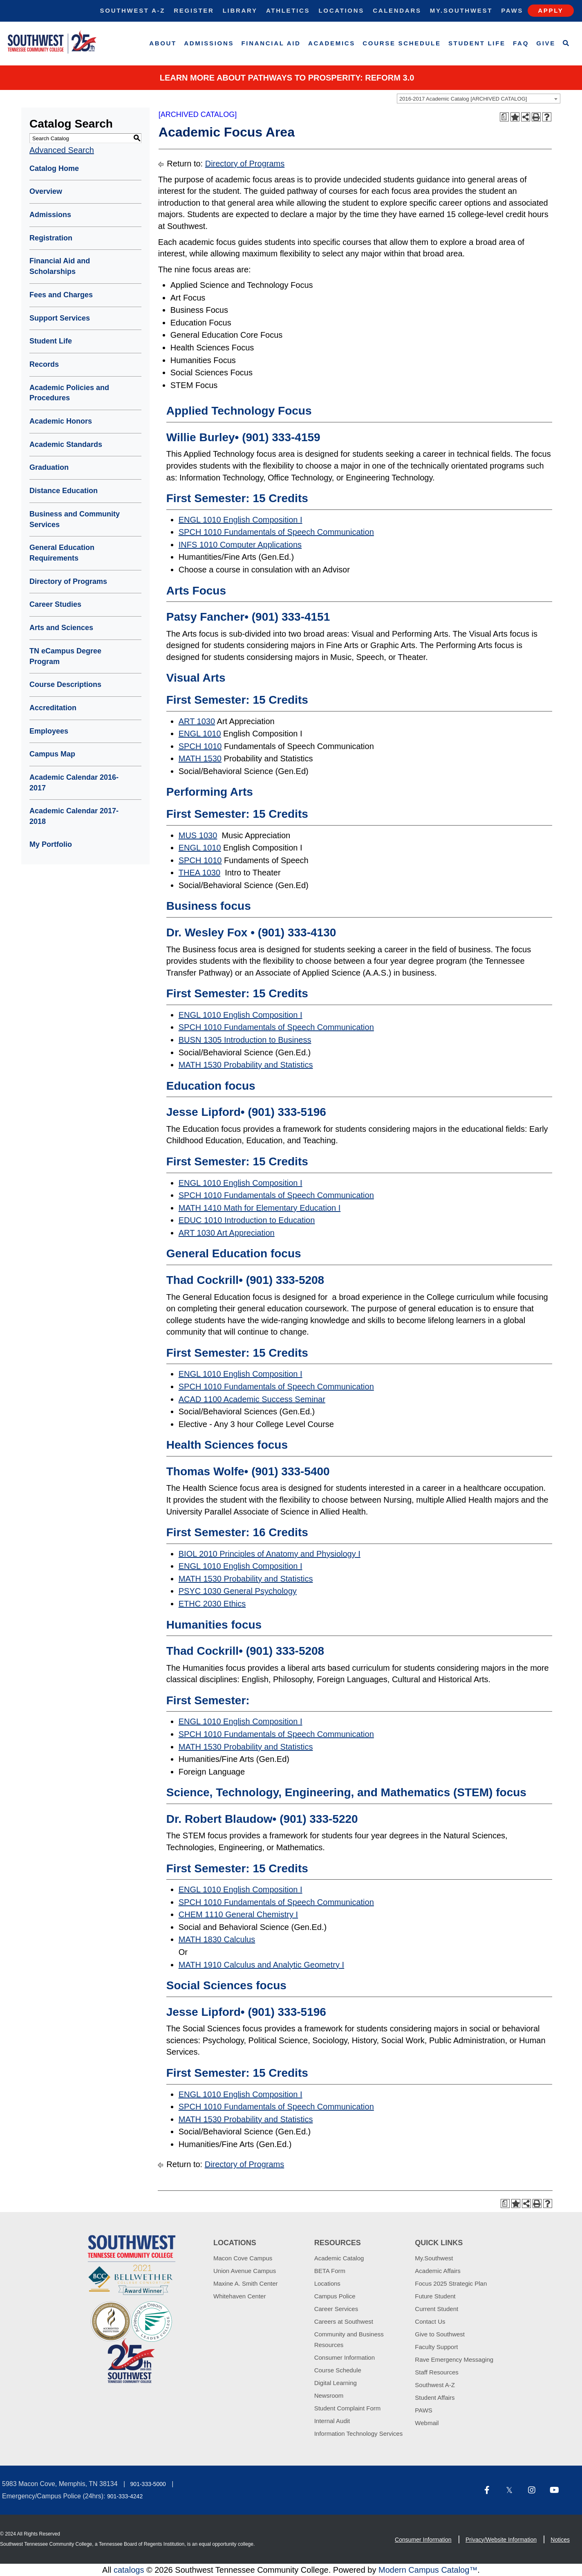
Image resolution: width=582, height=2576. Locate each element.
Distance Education (63, 491)
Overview (45, 191)
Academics (331, 43)
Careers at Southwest (343, 2321)
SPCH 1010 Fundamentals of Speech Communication (276, 531)
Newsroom (329, 2395)
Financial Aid (271, 43)
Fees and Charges (61, 295)
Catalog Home (54, 168)
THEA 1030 (199, 872)
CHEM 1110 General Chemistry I (238, 1914)
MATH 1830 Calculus (217, 1939)
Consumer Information (344, 2357)
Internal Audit (332, 2420)
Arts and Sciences (61, 628)
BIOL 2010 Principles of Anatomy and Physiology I (269, 1553)
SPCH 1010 (200, 746)
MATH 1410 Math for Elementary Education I (259, 1207)
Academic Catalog (339, 2258)
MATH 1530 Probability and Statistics (246, 1064)
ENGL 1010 (200, 733)
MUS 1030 (198, 835)
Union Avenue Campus (244, 2270)
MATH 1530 (200, 758)
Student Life (477, 43)
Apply (550, 10)
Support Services (59, 318)
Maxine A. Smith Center (245, 2283)
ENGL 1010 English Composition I (240, 519)
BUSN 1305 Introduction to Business (245, 1039)
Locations (341, 10)
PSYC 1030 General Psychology (238, 1590)
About (163, 43)
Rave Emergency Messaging (454, 2359)
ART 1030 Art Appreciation (227, 1232)
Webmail (427, 2422)
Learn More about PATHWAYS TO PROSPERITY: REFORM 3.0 (287, 77)
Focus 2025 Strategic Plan (451, 2283)
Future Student (435, 2296)
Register (194, 10)
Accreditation (52, 708)
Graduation (49, 467)
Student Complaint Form (347, 2408)
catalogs (129, 2569)
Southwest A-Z (133, 10)
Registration (50, 238)
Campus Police (335, 2296)
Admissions (209, 43)
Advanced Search (61, 150)
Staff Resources (436, 2372)
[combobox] (478, 98)
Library (240, 10)
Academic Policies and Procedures (69, 393)
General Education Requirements (61, 552)
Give (545, 43)
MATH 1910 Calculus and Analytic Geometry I (261, 1964)
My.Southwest (461, 10)
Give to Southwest (440, 2334)
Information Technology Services (358, 2433)
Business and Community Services (74, 519)
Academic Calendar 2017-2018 (74, 816)
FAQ (521, 43)
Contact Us (430, 2321)
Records (44, 364)
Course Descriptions (65, 684)
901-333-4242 (125, 2496)
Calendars (397, 10)
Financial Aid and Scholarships (59, 266)
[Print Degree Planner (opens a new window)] (504, 116)
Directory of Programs (68, 581)
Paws (512, 10)
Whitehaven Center (239, 2296)
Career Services (336, 2308)
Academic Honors (60, 421)
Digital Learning (335, 2382)
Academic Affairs (437, 2270)
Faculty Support (436, 2346)
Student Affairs (434, 2397)
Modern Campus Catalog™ (427, 2569)
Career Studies (55, 604)
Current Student (436, 2308)
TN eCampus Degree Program (65, 656)
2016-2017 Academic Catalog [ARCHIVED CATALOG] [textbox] (463, 99)
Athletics (288, 10)
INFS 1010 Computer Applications (240, 544)
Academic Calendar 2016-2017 (74, 782)
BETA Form (329, 2270)
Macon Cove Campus (242, 2258)
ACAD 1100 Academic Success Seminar (252, 1399)
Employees (48, 731)
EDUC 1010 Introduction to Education (247, 1220)
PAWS (423, 2410)
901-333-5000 (148, 2484)
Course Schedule (402, 43)
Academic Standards (65, 444)
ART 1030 (197, 721)
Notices (560, 2539)
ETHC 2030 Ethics (212, 1603)
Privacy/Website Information (501, 2539)
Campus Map (52, 754)
